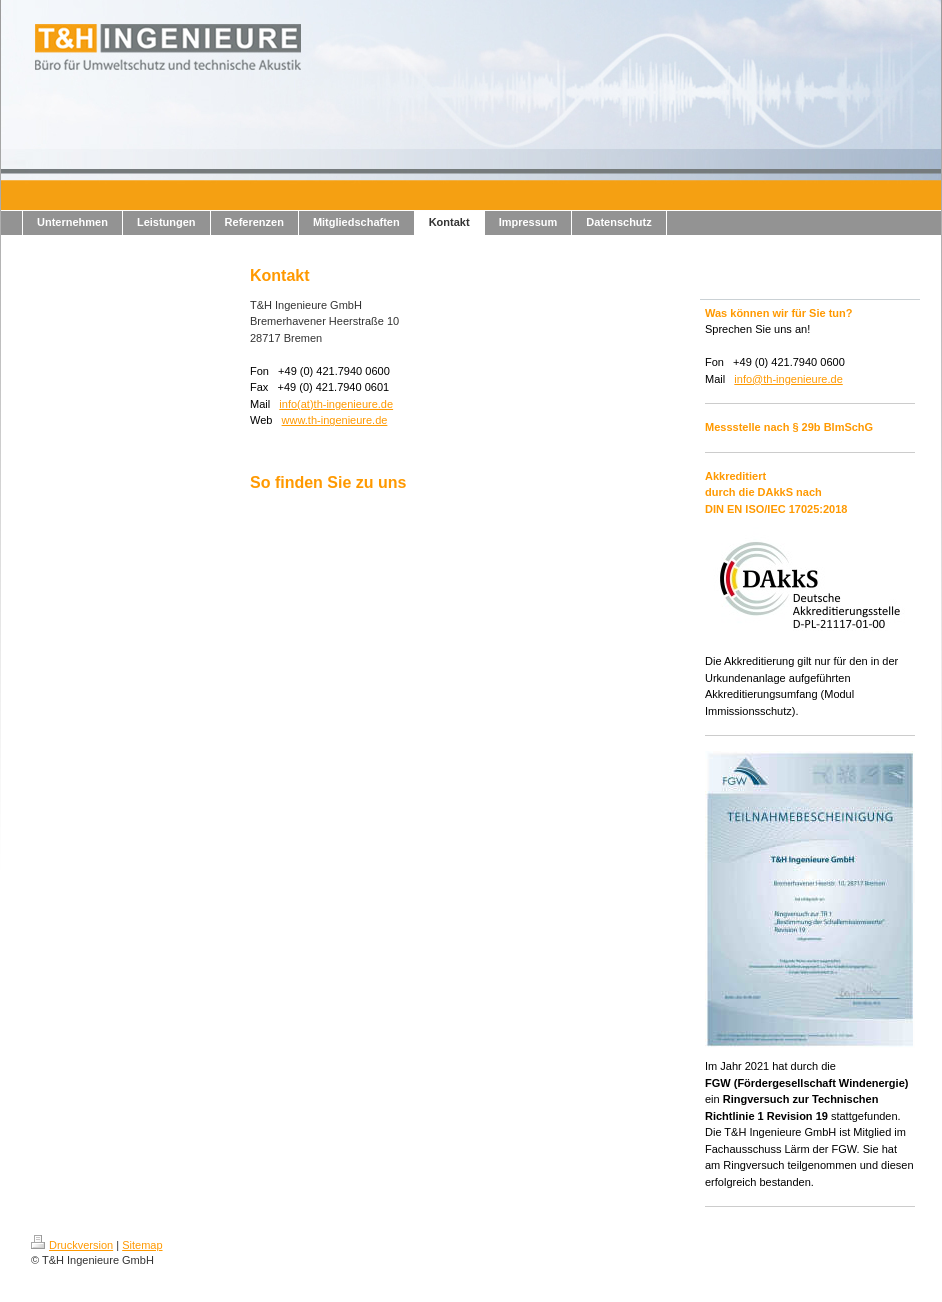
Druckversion (72, 1245)
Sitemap (142, 1245)
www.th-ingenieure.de (335, 420)
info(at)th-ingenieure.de (336, 404)
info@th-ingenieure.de (788, 379)
